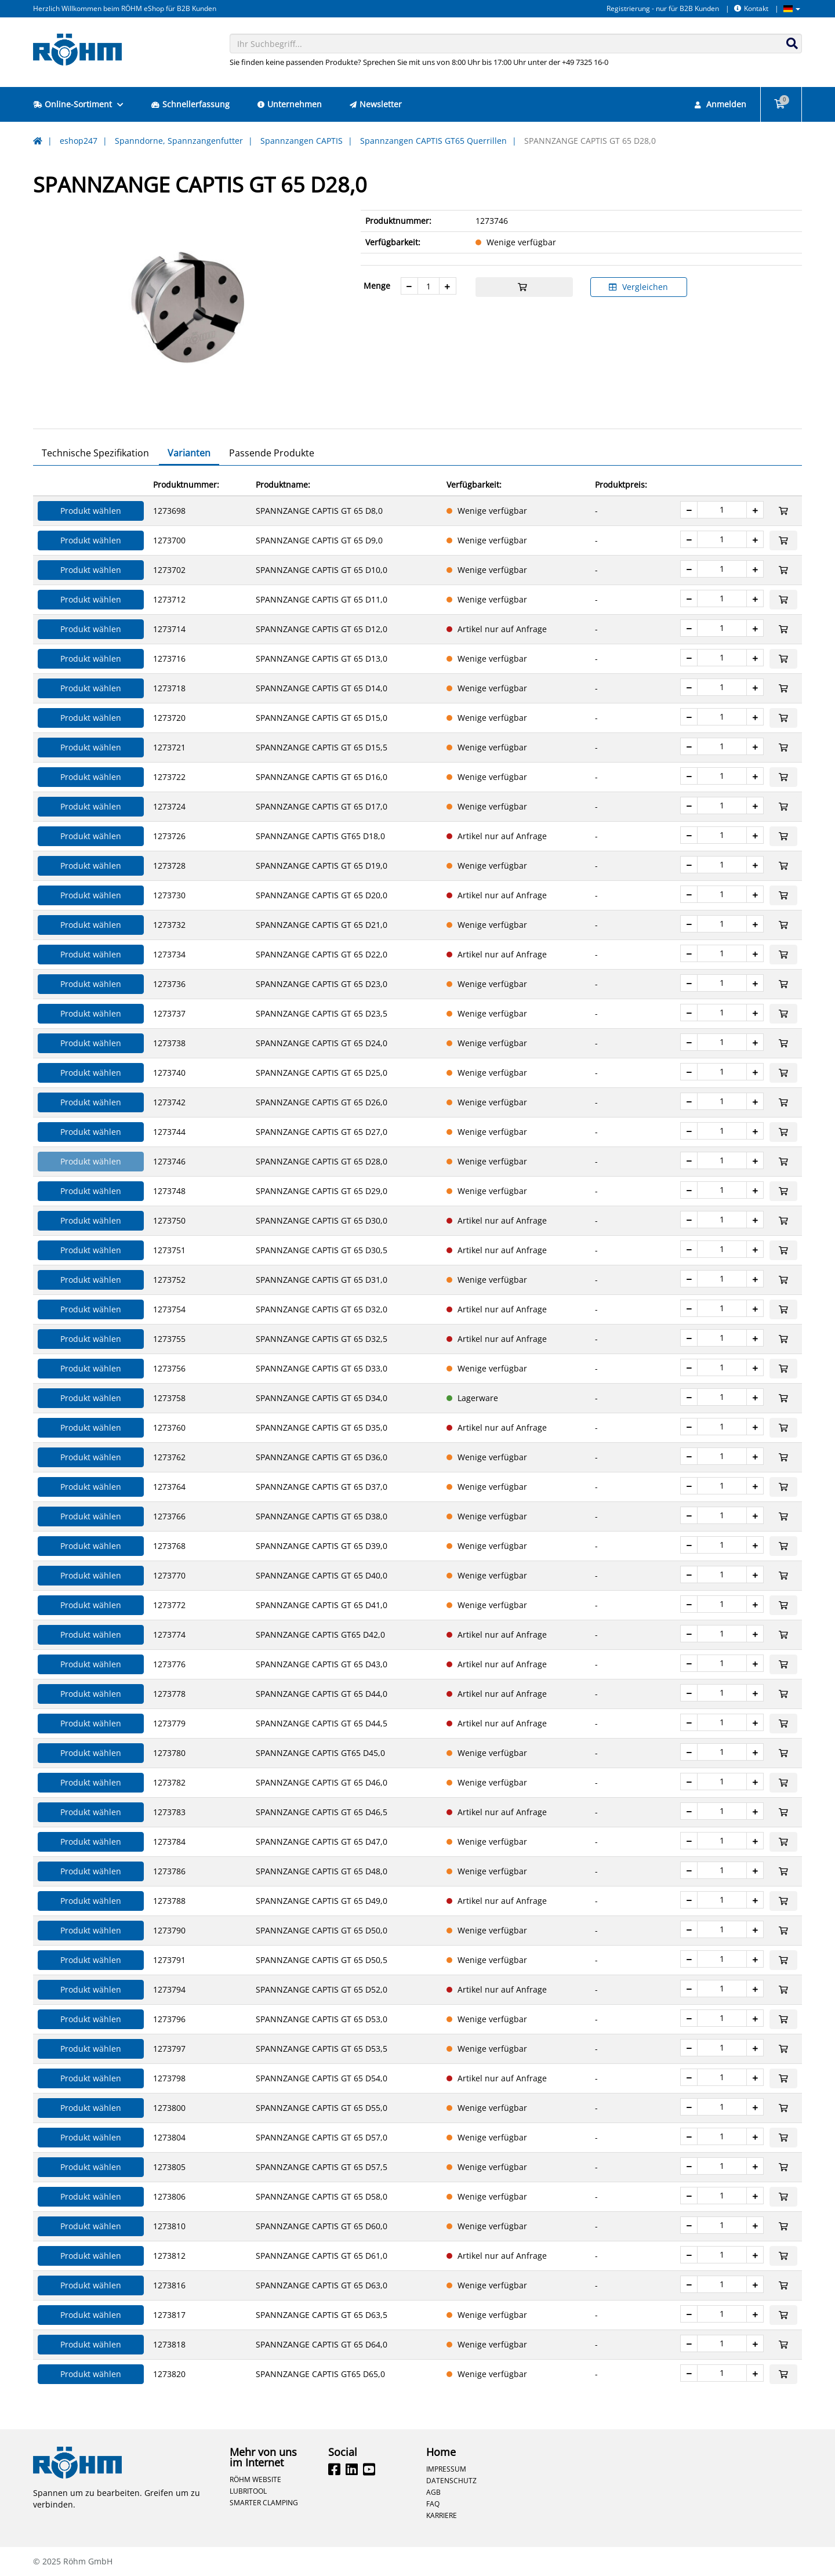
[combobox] (516, 43)
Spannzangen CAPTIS (301, 140)
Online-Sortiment (78, 104)
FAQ (433, 2503)
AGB (433, 2492)
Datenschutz (451, 2480)
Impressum (446, 2468)
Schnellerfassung (190, 104)
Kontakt (751, 8)
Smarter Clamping (264, 2502)
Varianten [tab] (189, 453)
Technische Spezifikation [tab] (95, 453)
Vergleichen (638, 286)
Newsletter (376, 104)
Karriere (441, 2515)
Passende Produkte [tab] (271, 453)
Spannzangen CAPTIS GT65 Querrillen (433, 140)
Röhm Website (255, 2479)
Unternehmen (289, 104)
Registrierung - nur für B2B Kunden (663, 8)
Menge (377, 285)
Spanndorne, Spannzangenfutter (179, 140)
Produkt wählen (90, 510)
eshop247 (78, 140)
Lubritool (248, 2490)
